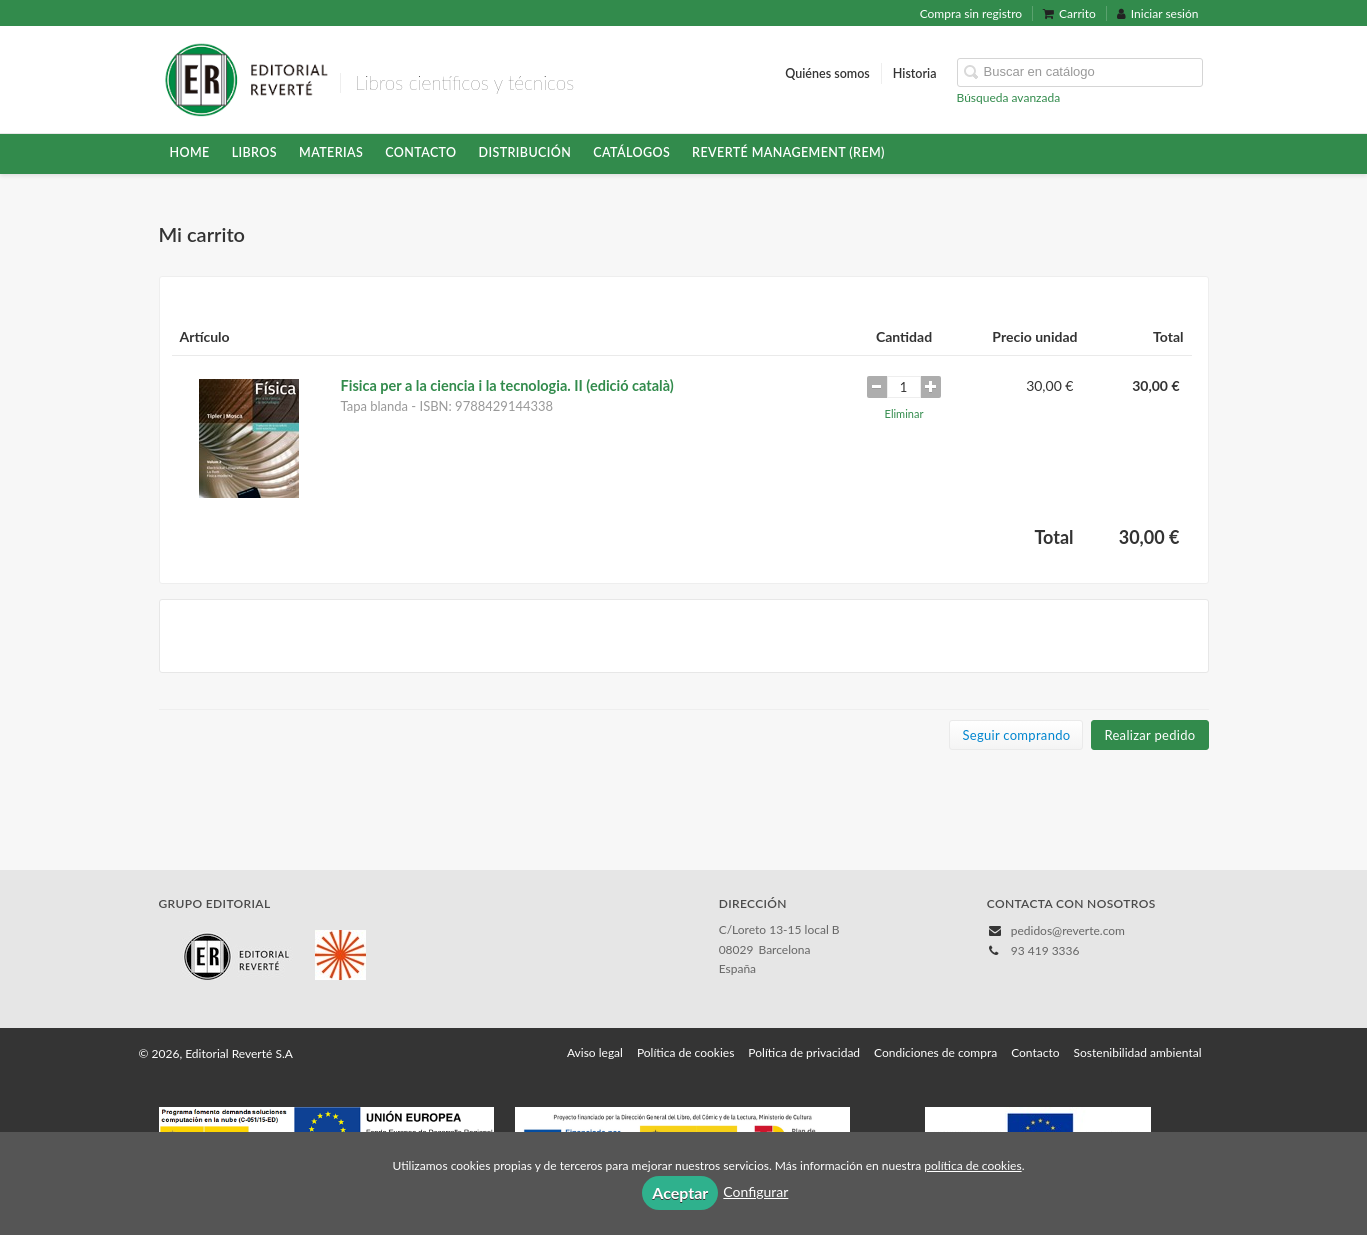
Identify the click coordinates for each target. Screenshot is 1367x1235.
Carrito (1069, 13)
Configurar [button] (755, 1191)
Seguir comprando (1016, 735)
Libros (254, 152)
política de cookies (972, 1165)
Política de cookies (685, 1052)
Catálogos (631, 152)
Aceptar (680, 1192)
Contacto (420, 152)
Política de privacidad (804, 1052)
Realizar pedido (1149, 735)
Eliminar (904, 413)
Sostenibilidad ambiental (1138, 1052)
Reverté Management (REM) (788, 152)
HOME (190, 152)
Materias (331, 152)
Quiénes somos (827, 73)
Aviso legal (595, 1052)
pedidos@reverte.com (1068, 930)
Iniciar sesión (1158, 13)
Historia (915, 73)
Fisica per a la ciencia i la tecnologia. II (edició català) (507, 385)
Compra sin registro (971, 13)
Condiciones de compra (935, 1052)
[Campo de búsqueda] (1080, 72)
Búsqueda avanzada (1009, 97)
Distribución (525, 152)
